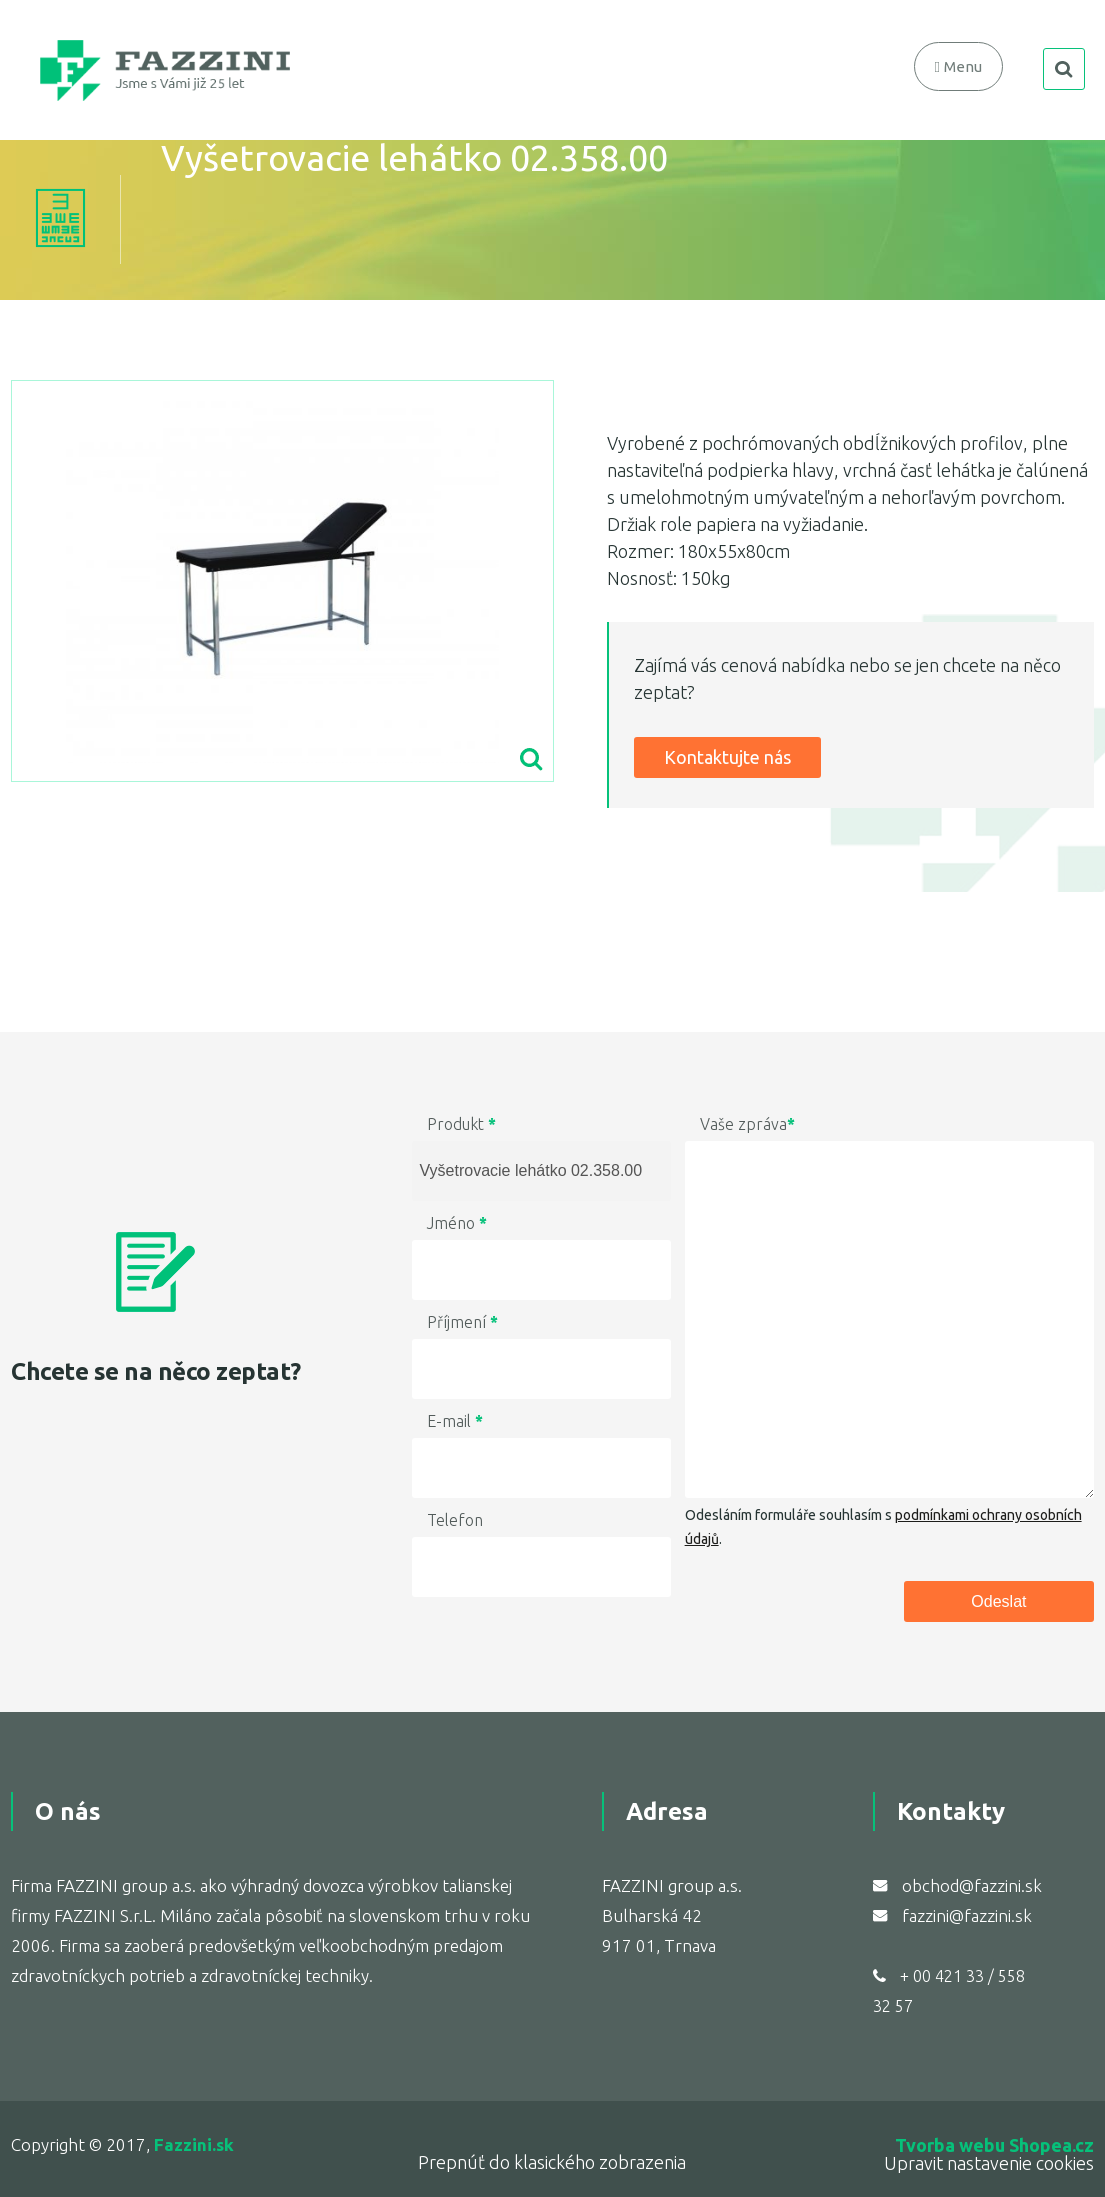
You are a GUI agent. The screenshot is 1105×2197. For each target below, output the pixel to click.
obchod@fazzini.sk (972, 1885)
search (1064, 69)
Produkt (461, 1124)
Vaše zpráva (747, 1124)
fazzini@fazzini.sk (967, 1915)
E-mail (455, 1421)
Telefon (455, 1520)
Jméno (457, 1223)
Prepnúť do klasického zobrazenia (552, 2162)
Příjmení (462, 1322)
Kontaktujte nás (727, 757)
